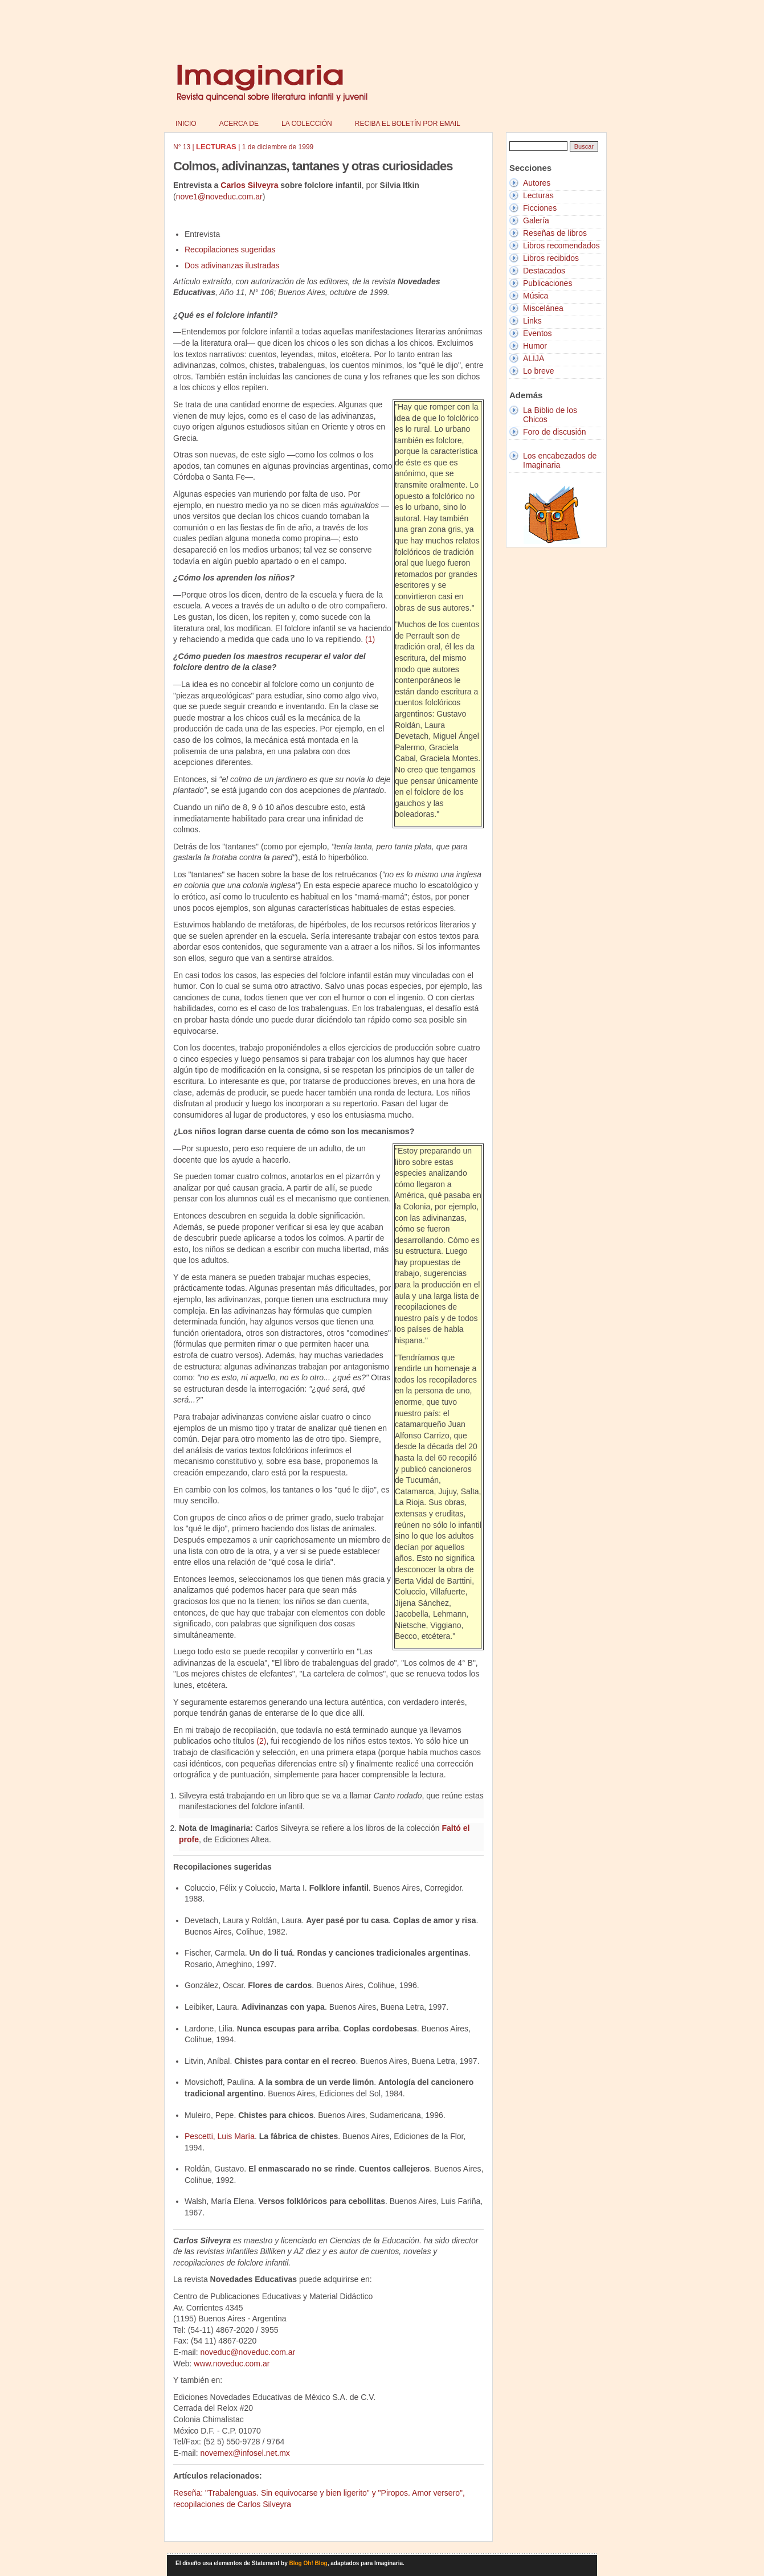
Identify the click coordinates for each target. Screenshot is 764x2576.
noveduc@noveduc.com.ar (247, 2352)
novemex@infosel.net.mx (244, 2453)
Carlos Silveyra (249, 185)
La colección (306, 124)
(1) (370, 639)
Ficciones (540, 207)
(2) (261, 1740)
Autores (536, 182)
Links (532, 320)
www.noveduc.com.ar (231, 2363)
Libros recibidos (551, 258)
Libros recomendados (561, 245)
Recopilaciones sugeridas (230, 249)
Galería (536, 220)
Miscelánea (543, 308)
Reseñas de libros (555, 233)
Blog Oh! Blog (308, 2563)
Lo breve (538, 370)
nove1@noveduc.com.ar (219, 196)
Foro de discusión (554, 431)
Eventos (537, 333)
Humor (535, 345)
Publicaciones (547, 283)
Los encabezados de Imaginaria (560, 460)
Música (535, 295)
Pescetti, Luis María (220, 2136)
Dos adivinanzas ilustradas (232, 265)
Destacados (544, 270)
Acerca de (239, 124)
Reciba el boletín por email (407, 124)
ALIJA (533, 358)
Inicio (186, 124)
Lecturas (538, 195)
